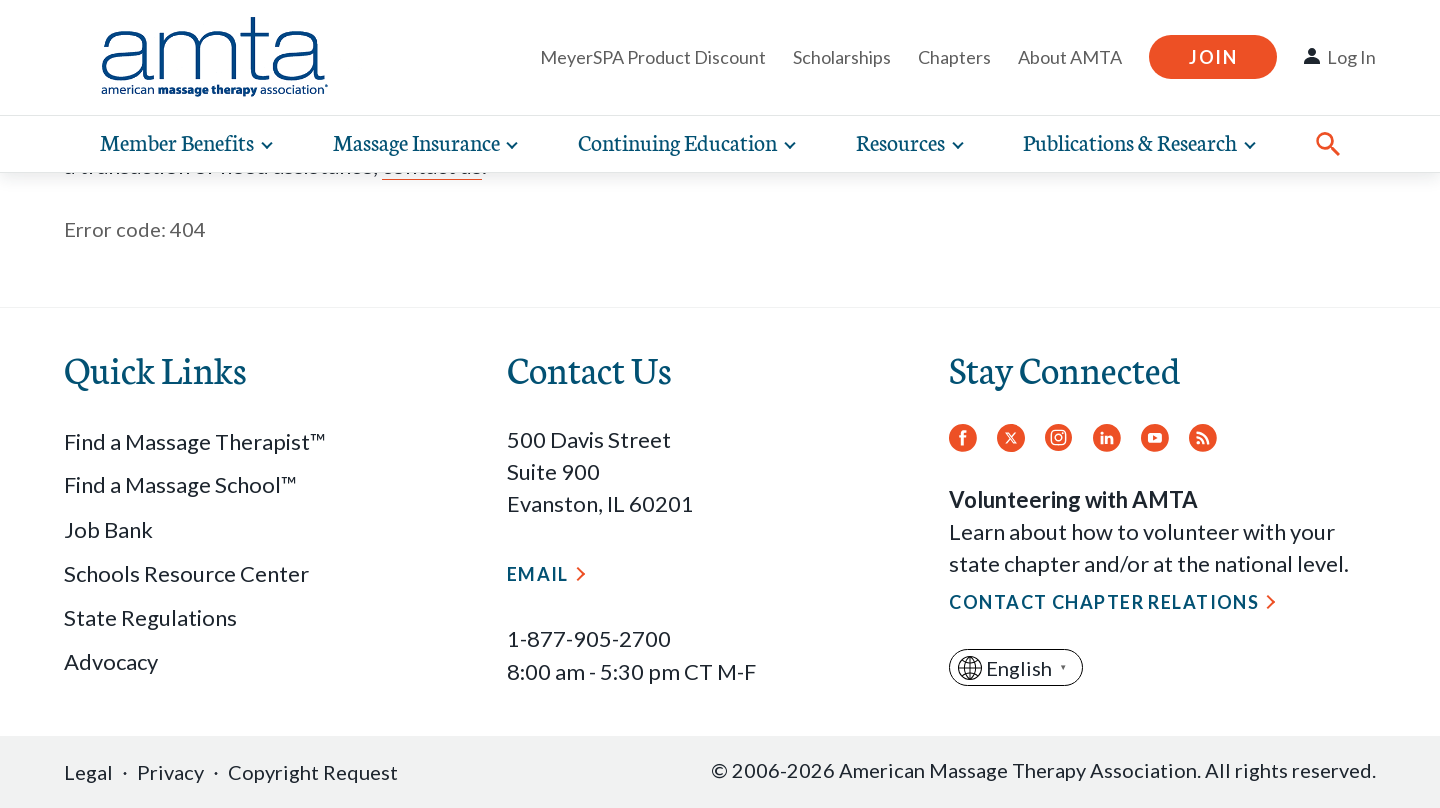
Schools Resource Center (186, 573)
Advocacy (111, 661)
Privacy (170, 772)
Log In (1351, 57)
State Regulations (150, 617)
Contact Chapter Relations (1104, 602)
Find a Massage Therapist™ (195, 441)
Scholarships (842, 57)
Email (538, 574)
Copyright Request (313, 772)
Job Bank (108, 529)
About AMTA (1070, 57)
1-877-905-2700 (589, 638)
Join (1213, 57)
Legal (88, 772)
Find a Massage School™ (180, 484)
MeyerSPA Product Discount (653, 57)
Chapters (954, 57)
